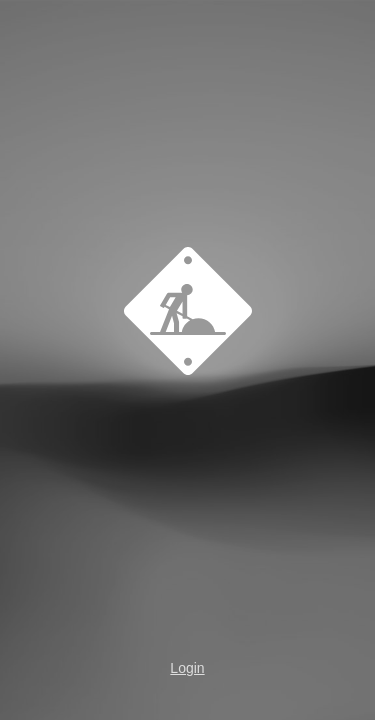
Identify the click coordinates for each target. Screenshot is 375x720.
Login (187, 668)
